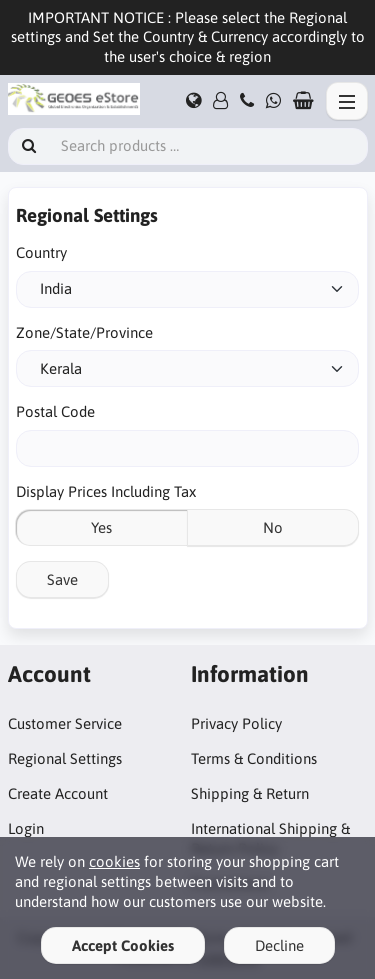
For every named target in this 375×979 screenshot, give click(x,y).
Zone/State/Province (84, 332)
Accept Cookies (123, 945)
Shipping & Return (250, 793)
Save (62, 579)
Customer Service (65, 723)
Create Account (58, 793)
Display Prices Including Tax (106, 491)
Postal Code (55, 411)
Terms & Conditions (254, 758)
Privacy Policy (236, 723)
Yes (101, 527)
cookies (114, 861)
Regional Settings (65, 758)
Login (26, 828)
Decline (279, 945)
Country (41, 252)
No (273, 527)
